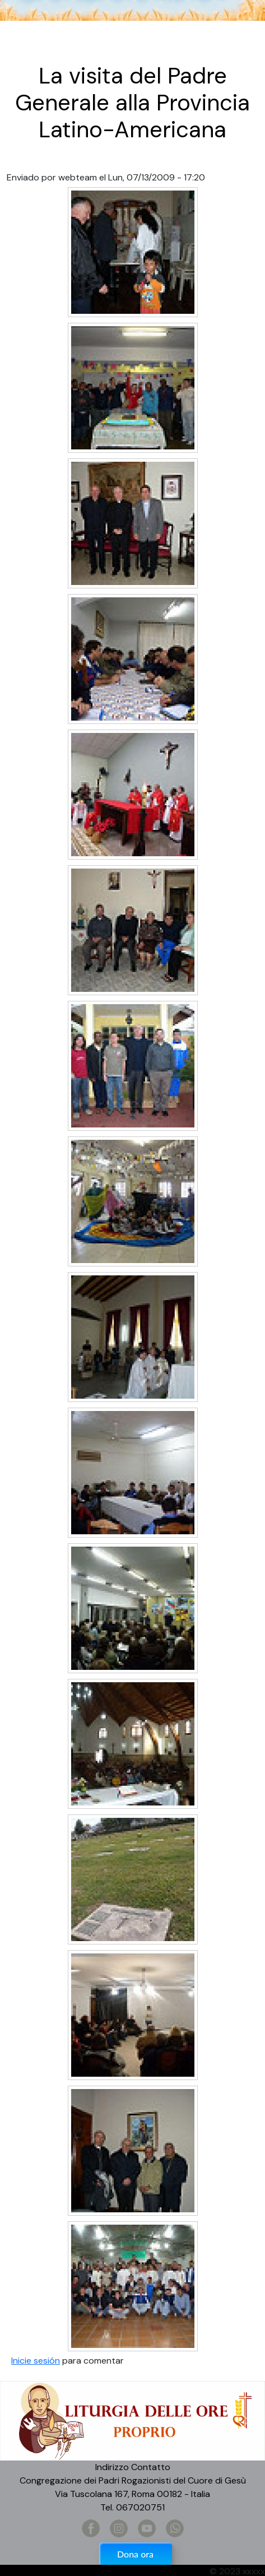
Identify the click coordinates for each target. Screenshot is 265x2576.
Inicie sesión (35, 2360)
